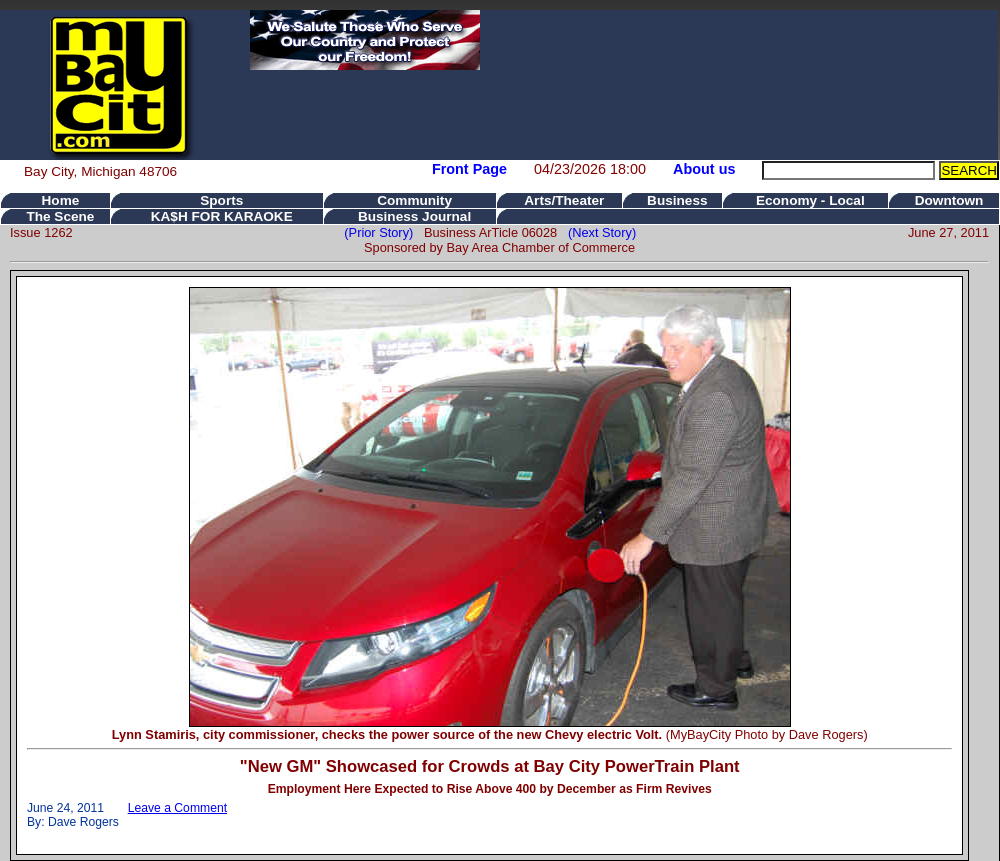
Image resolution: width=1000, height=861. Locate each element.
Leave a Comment (177, 808)
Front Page (469, 169)
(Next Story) (598, 232)
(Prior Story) (384, 232)
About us (704, 169)
